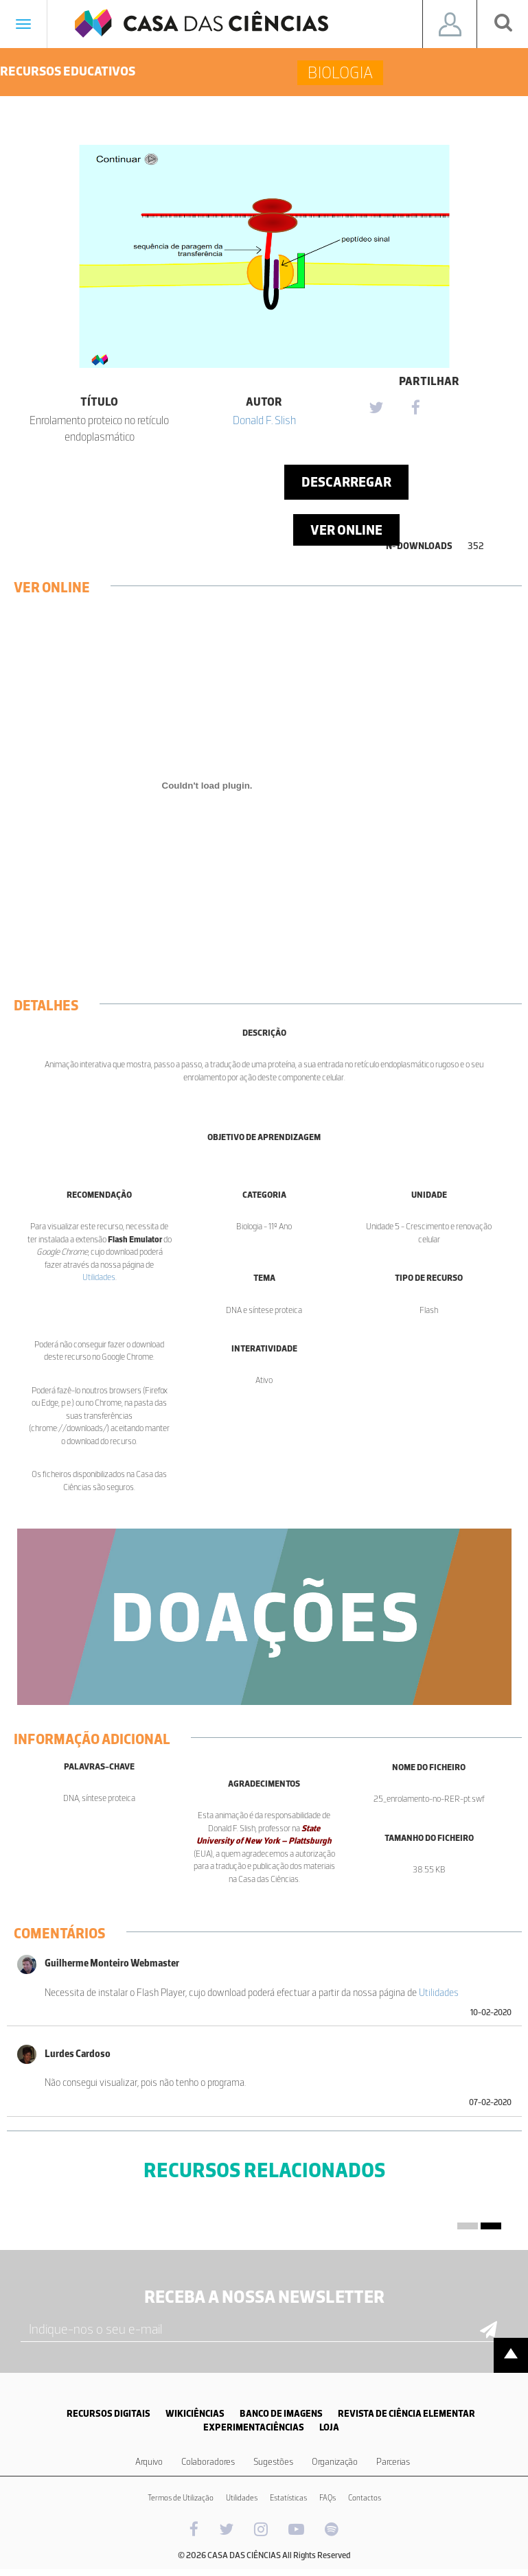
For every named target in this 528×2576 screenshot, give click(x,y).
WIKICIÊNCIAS (195, 2414)
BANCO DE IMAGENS (281, 2414)
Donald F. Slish (264, 420)
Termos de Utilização (181, 2498)
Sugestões (273, 2462)
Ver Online (346, 530)
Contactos (364, 2498)
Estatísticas (288, 2498)
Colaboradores (208, 2462)
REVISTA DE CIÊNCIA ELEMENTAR (406, 2414)
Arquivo (149, 2462)
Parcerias (393, 2462)
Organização (335, 2462)
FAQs (327, 2498)
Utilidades (98, 1277)
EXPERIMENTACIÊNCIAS (253, 2427)
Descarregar (346, 482)
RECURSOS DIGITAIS (108, 2414)
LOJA (329, 2427)
